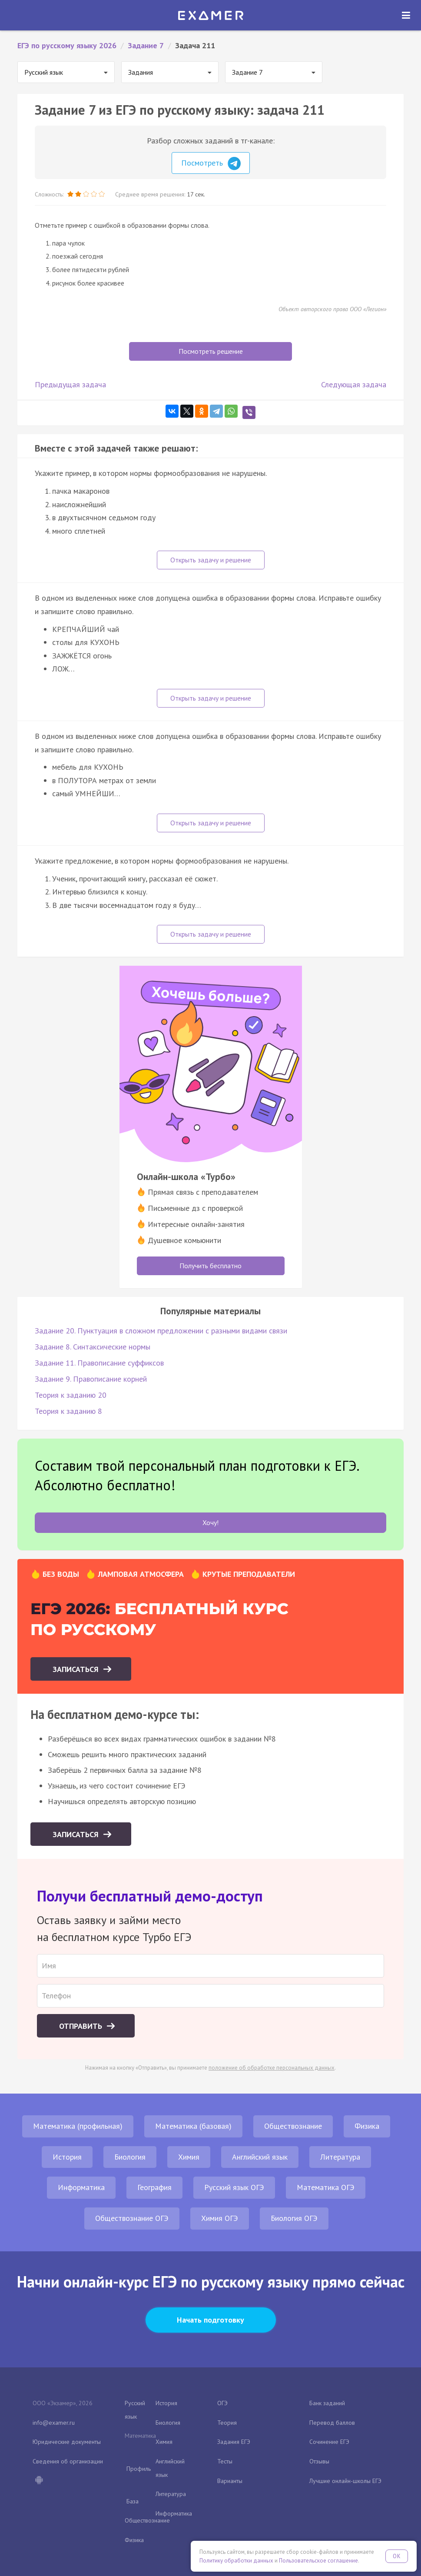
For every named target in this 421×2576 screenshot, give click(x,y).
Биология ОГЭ (294, 2218)
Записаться (77, 1669)
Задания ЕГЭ (233, 2442)
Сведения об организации (68, 2461)
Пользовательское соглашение (318, 2560)
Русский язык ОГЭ (234, 2187)
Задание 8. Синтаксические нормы (92, 1347)
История (67, 2157)
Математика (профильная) (78, 2126)
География (154, 2187)
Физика (367, 2126)
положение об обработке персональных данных (272, 2067)
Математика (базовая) (193, 2126)
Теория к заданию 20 (70, 1395)
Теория (227, 2422)
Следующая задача (353, 384)
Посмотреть (211, 163)
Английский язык (260, 2157)
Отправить (81, 2026)
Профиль (138, 2469)
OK (397, 2556)
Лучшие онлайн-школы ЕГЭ (345, 2481)
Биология (130, 2157)
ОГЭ (222, 2403)
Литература (340, 2157)
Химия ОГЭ (219, 2218)
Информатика (81, 2187)
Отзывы (319, 2461)
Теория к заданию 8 (68, 1411)
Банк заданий (327, 2403)
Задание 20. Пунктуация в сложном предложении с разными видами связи (161, 1331)
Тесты (224, 2461)
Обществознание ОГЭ (132, 2218)
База (132, 2501)
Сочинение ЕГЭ (329, 2442)
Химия (188, 2157)
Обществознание (293, 2126)
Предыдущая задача (70, 384)
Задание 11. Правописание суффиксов (99, 1363)
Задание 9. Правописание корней (91, 1379)
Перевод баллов (332, 2422)
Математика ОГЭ (326, 2187)
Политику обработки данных (236, 2560)
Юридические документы (67, 2442)
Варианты (229, 2481)
